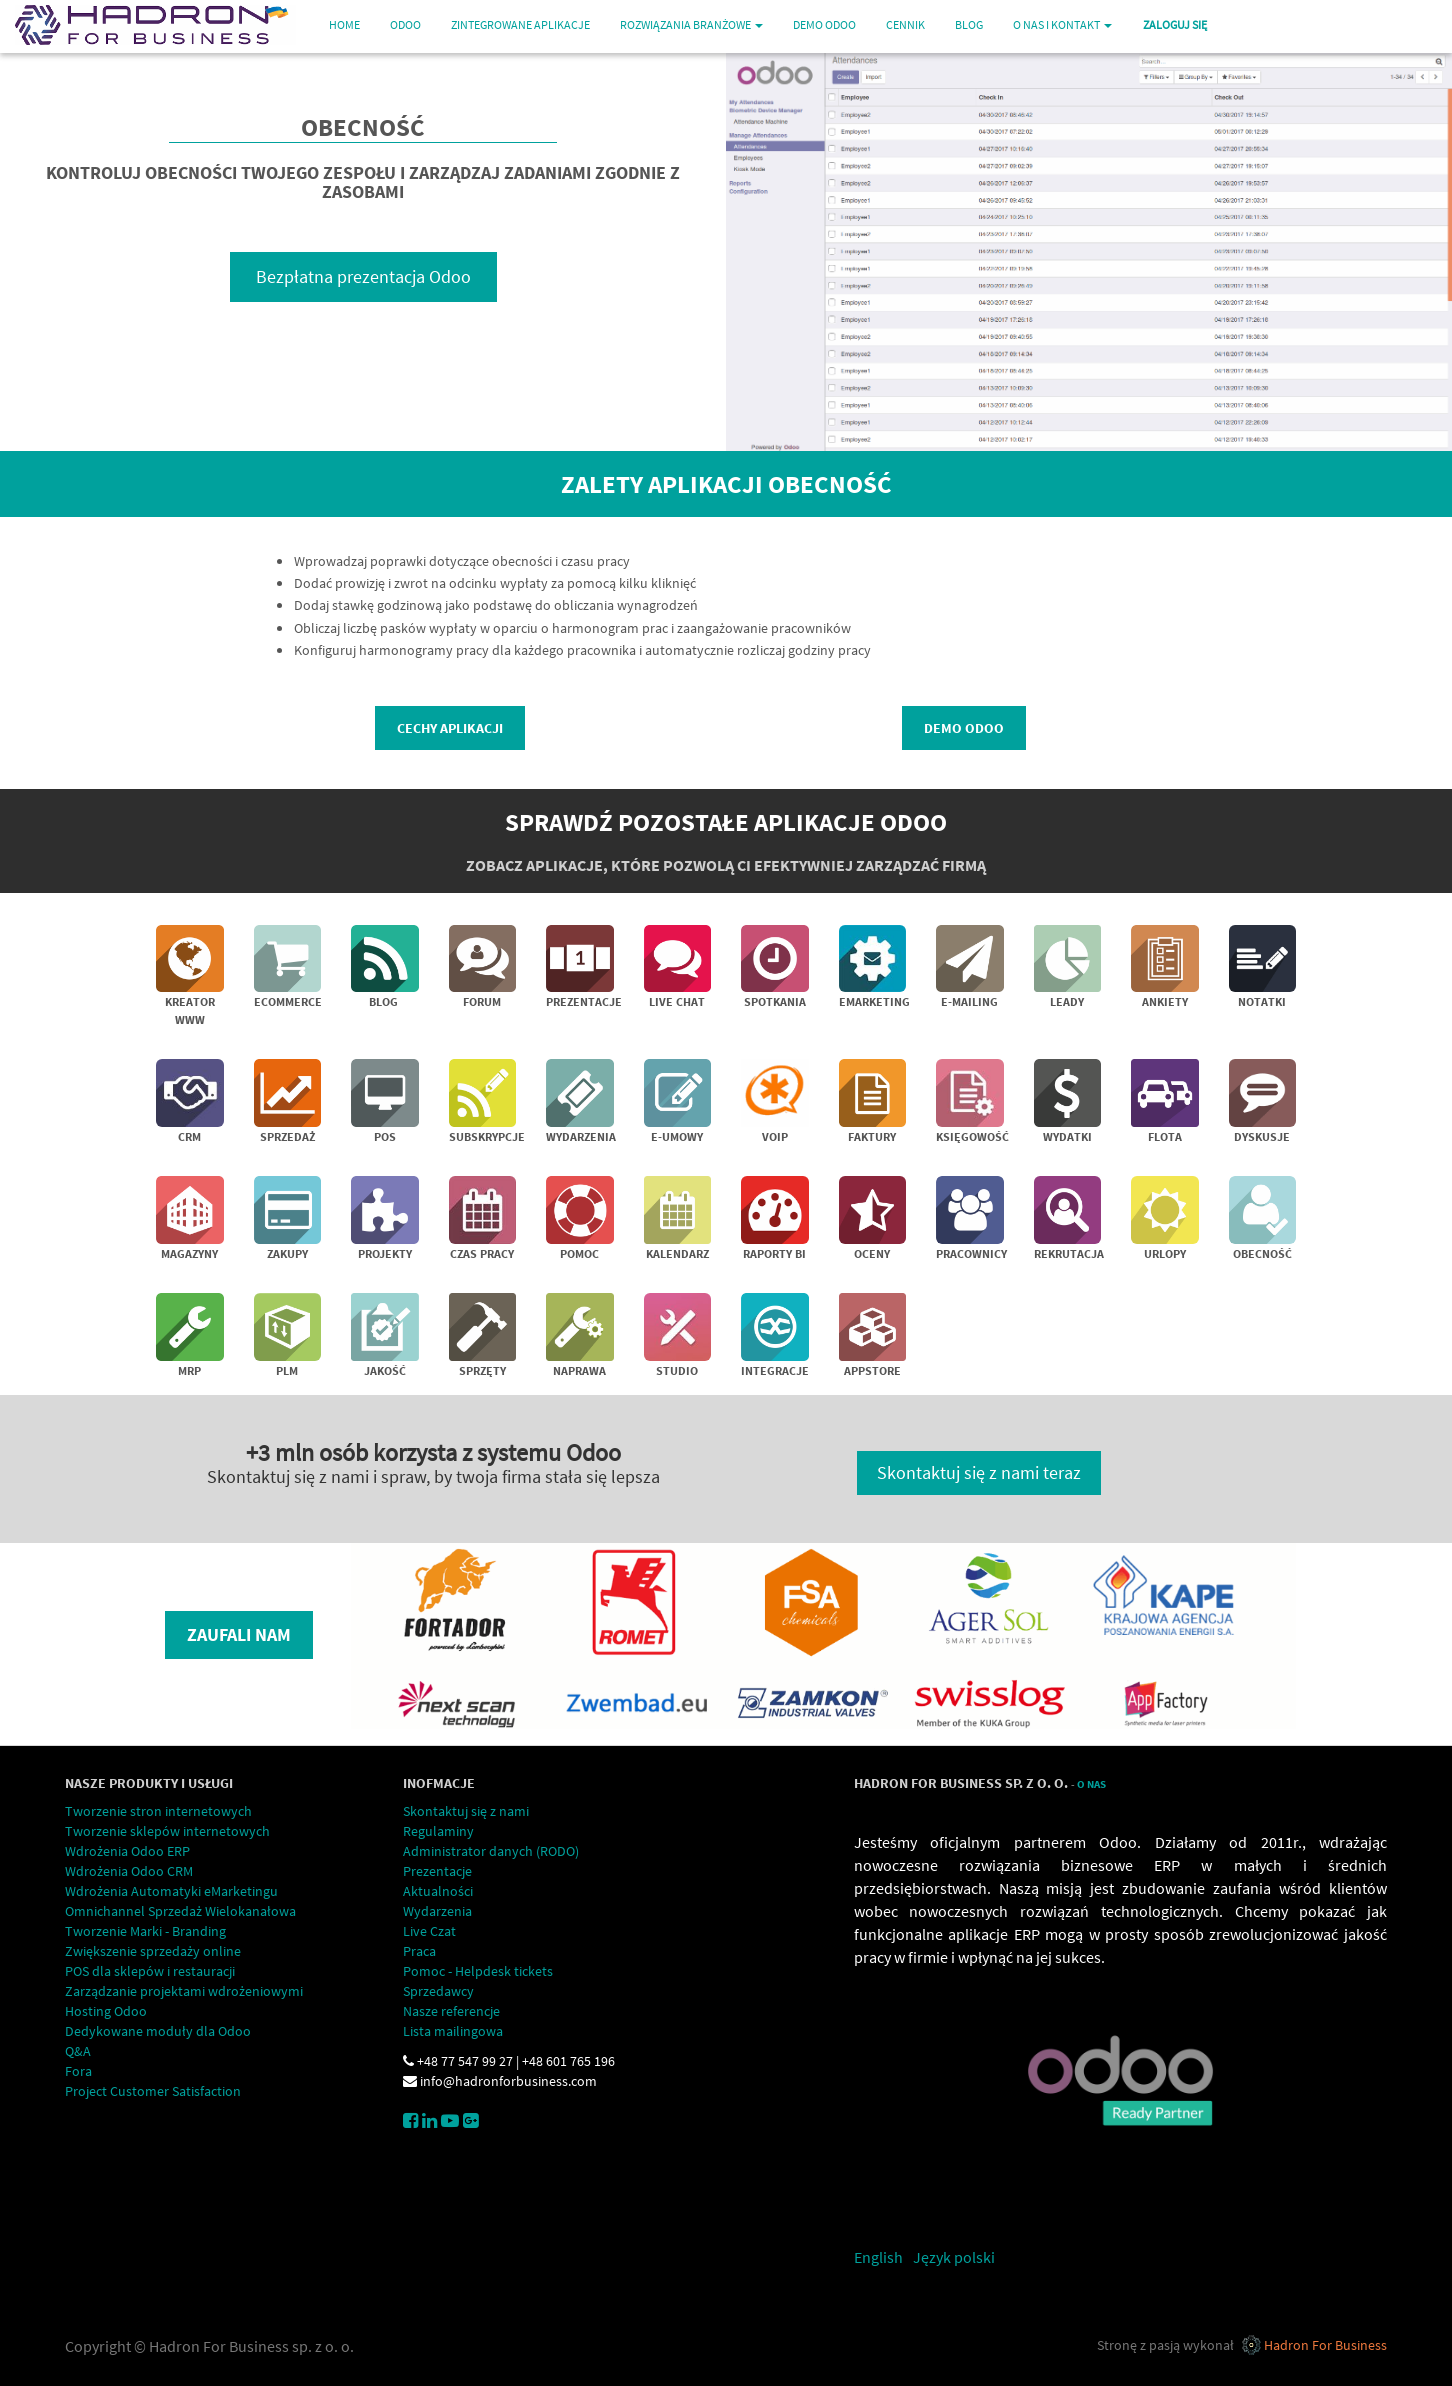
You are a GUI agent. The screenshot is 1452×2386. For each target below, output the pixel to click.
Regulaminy (438, 1831)
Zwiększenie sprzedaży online (153, 1951)
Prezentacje (437, 1871)
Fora (78, 2071)
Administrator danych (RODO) (491, 1851)
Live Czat (429, 1931)
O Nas (1091, 1784)
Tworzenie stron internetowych (158, 1811)
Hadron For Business (1325, 2345)
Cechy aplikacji (450, 728)
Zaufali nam (239, 1634)
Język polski (954, 2257)
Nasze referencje (451, 2011)
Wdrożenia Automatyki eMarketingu (171, 1891)
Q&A (78, 2051)
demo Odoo (964, 728)
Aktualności (438, 1891)
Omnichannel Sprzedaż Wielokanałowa (180, 1911)
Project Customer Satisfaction (153, 2091)
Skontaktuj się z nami (466, 1811)
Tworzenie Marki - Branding (145, 1931)
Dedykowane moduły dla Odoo (158, 2031)
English (878, 2257)
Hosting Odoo (106, 2011)
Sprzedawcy (438, 1991)
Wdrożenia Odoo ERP (127, 1851)
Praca (419, 1951)
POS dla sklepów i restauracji (150, 1971)
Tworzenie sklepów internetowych (167, 1831)
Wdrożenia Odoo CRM (129, 1871)
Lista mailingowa (453, 2031)
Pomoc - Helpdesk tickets (478, 1971)
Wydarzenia (437, 1911)
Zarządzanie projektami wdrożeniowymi (184, 1991)
